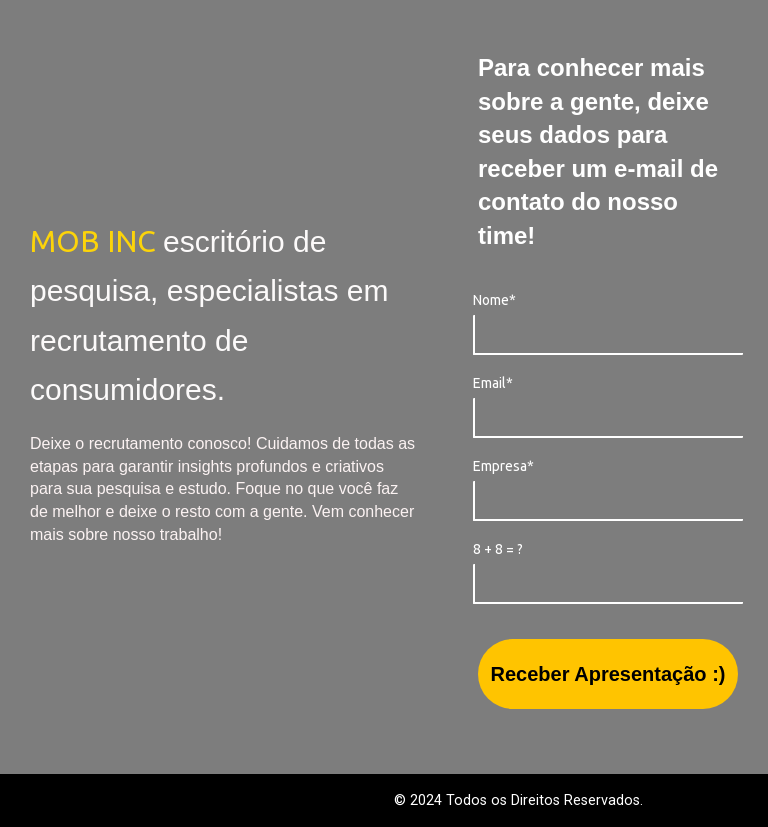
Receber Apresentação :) (608, 674)
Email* (493, 383)
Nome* (494, 300)
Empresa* (503, 466)
